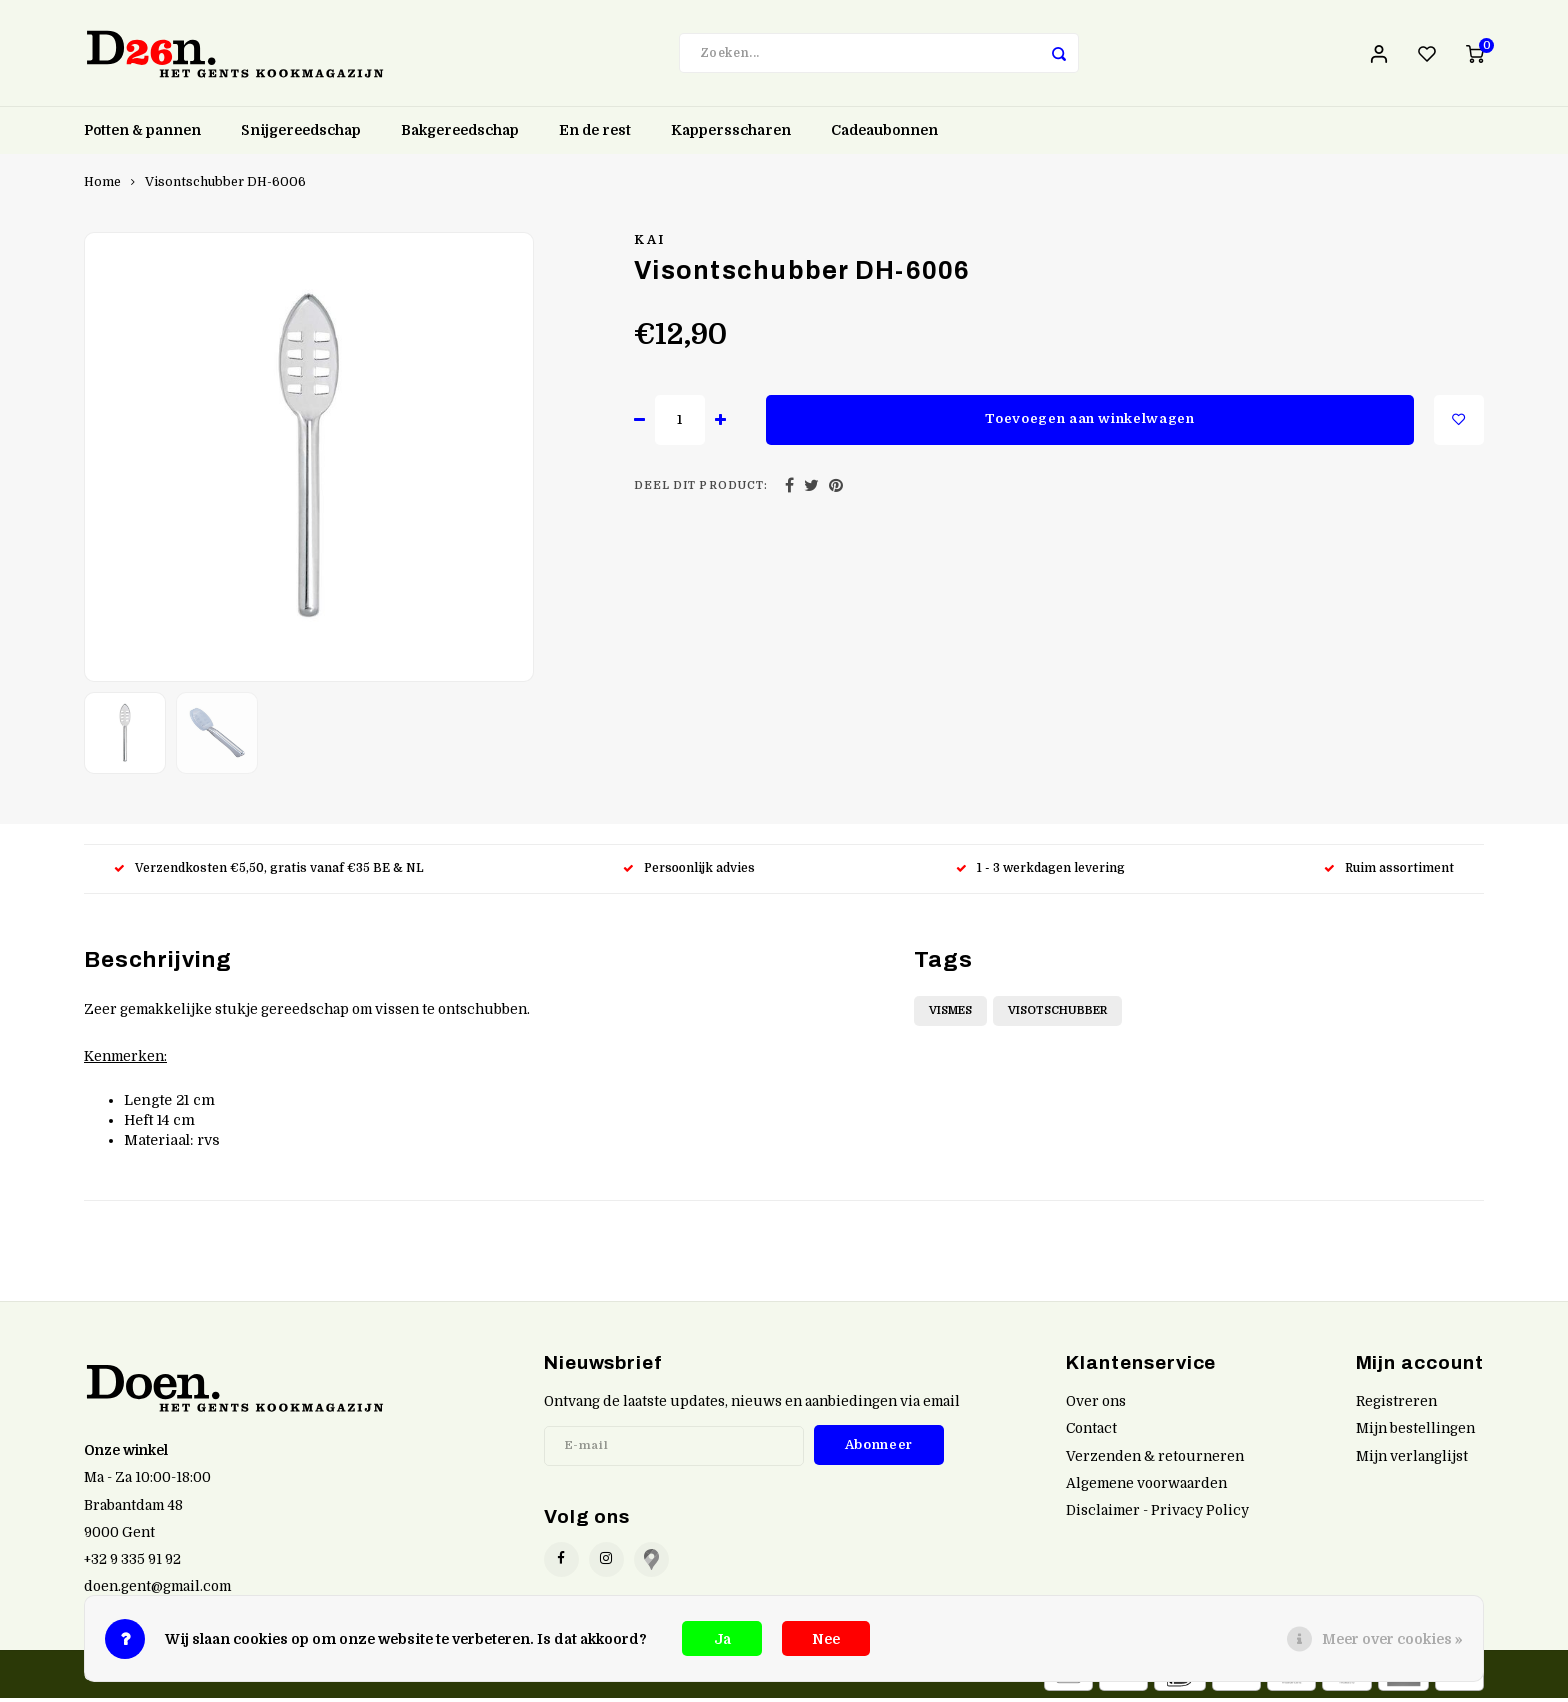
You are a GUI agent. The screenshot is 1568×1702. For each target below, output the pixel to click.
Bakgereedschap (460, 135)
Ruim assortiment (1389, 872)
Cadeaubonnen (884, 135)
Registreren (1396, 1405)
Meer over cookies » (1392, 1639)
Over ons (1096, 1405)
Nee (826, 1639)
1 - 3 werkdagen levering (1040, 872)
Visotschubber (1057, 1014)
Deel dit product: (701, 490)
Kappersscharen (731, 135)
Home (102, 186)
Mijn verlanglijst (1412, 1460)
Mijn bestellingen (1415, 1432)
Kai (650, 244)
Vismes (950, 1014)
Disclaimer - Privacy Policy (1157, 1514)
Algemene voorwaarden (1146, 1487)
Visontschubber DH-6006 (225, 186)
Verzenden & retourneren (1155, 1460)
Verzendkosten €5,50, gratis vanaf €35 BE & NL (269, 872)
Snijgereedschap (301, 135)
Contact (1091, 1432)
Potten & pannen (142, 135)
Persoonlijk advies (690, 872)
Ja (722, 1639)
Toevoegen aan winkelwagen (1090, 422)
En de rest (595, 135)
